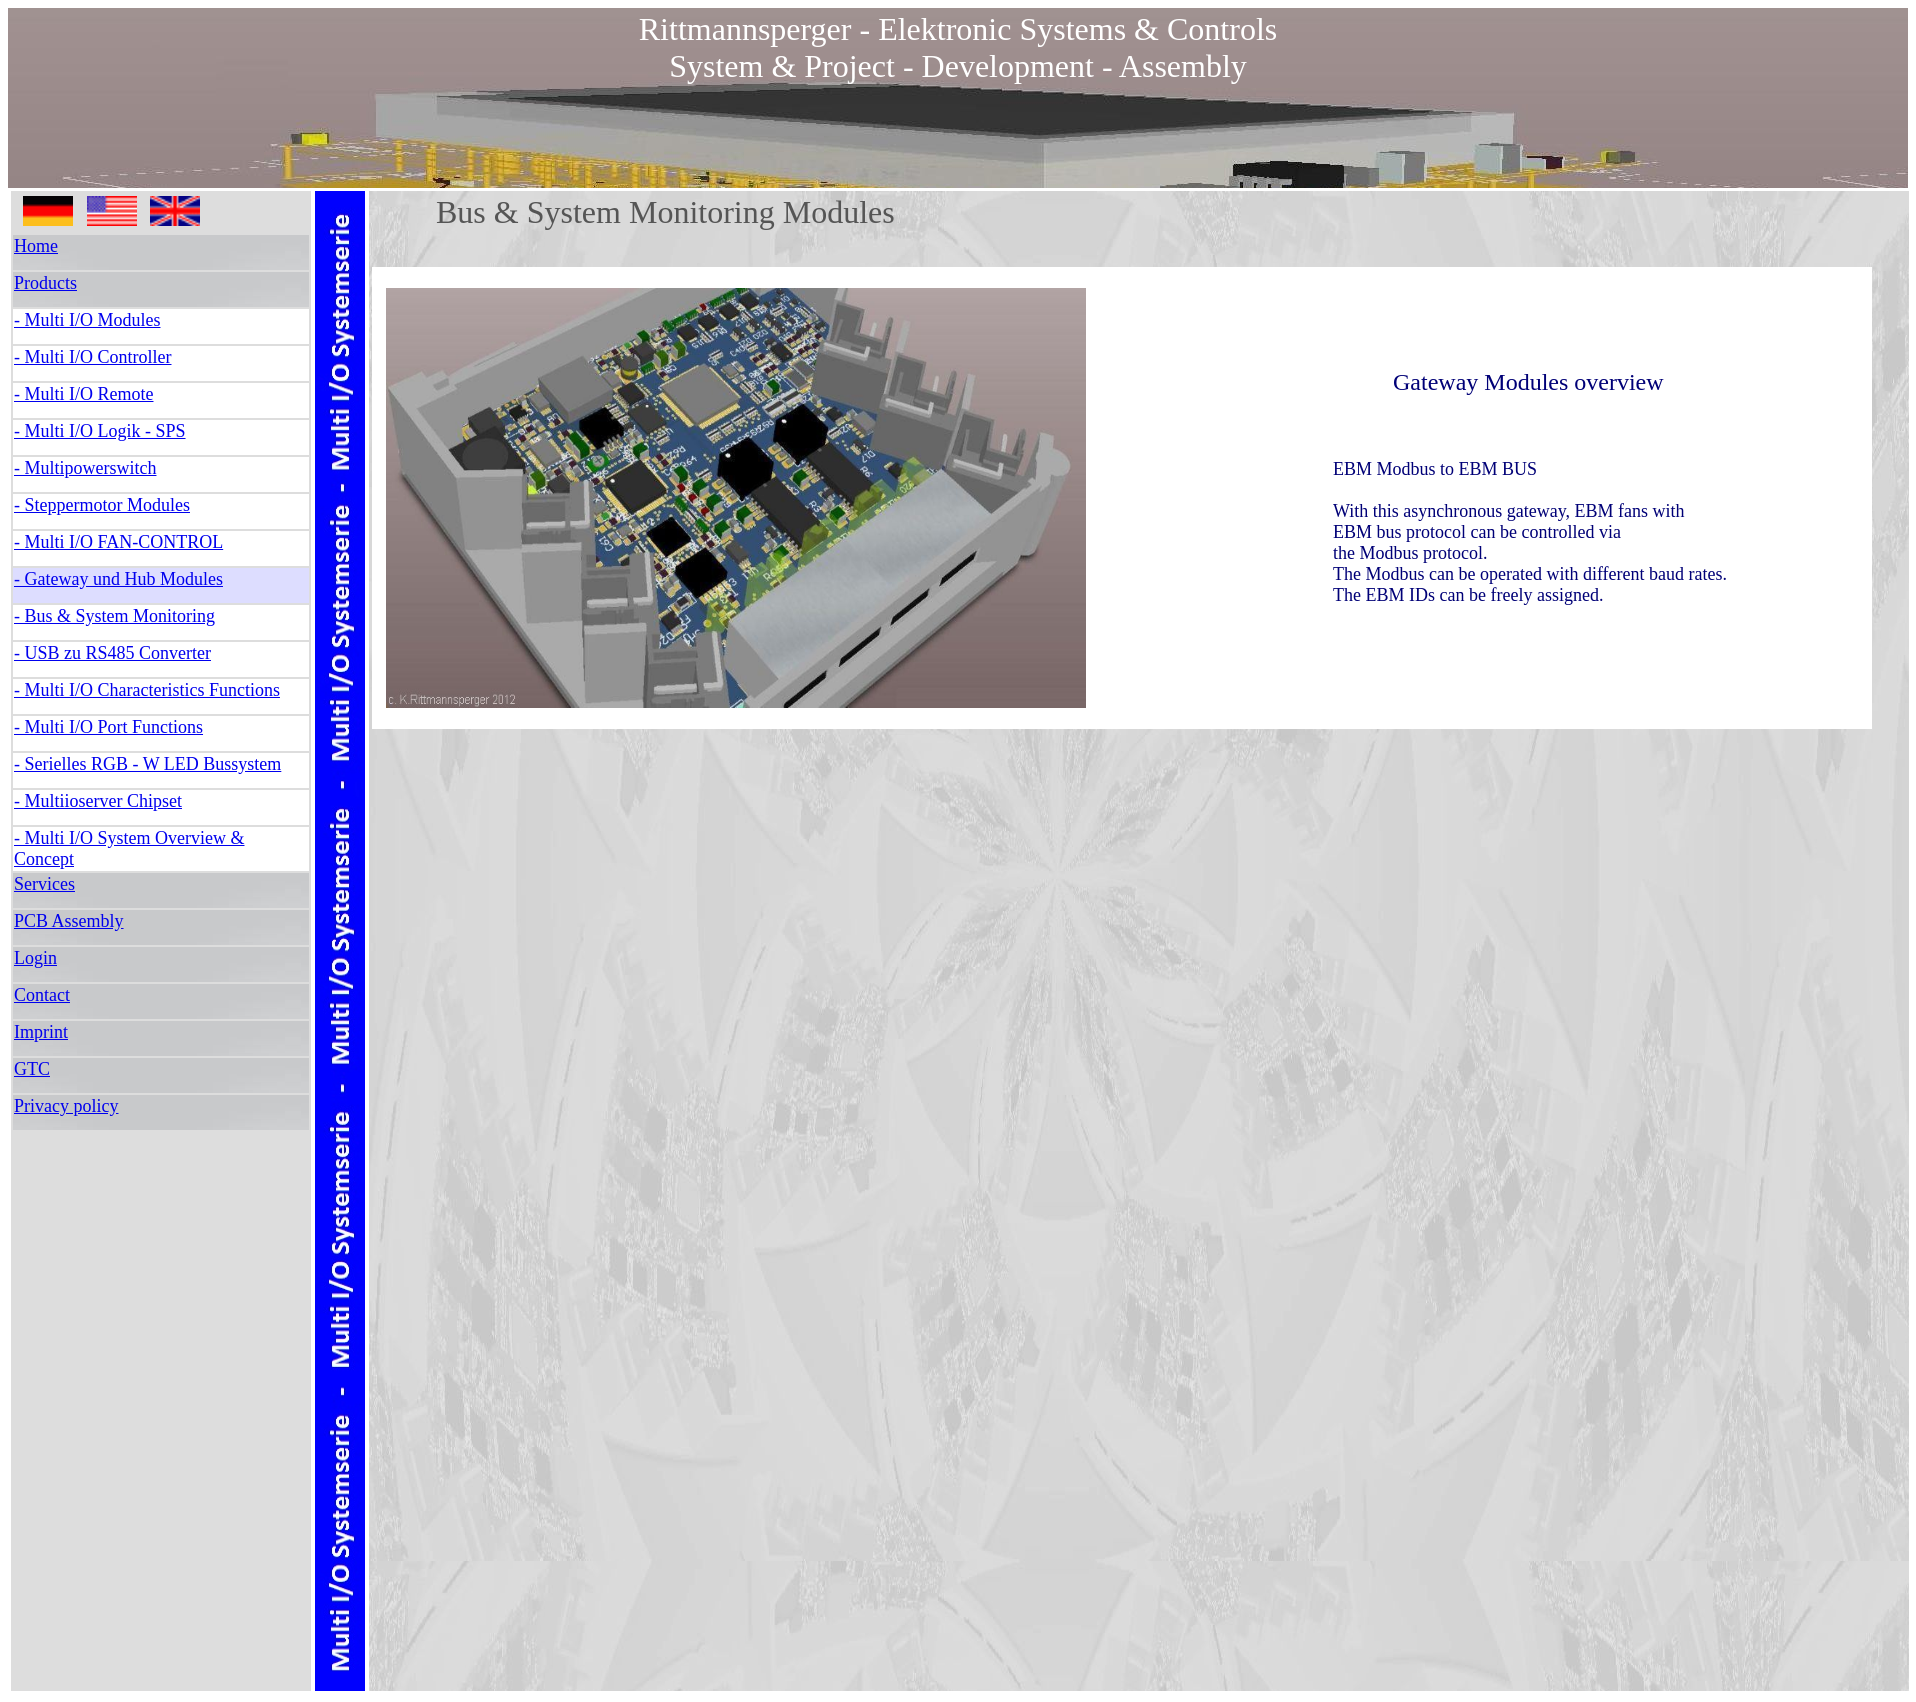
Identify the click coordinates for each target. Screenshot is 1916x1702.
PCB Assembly (69, 921)
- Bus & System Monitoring (114, 616)
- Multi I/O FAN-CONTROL (118, 542)
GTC (32, 1069)
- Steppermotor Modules (102, 505)
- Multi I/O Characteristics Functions (147, 690)
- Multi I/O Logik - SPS (100, 431)
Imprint (41, 1032)
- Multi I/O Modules (87, 320)
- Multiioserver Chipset (98, 801)
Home (36, 246)
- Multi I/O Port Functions (108, 727)
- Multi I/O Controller (92, 357)
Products (45, 283)
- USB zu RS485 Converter (112, 653)
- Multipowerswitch (85, 468)
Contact (42, 995)
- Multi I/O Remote (83, 394)
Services (44, 884)
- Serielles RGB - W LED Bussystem (147, 764)
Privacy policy (66, 1106)
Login (35, 958)
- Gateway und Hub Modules (118, 579)
